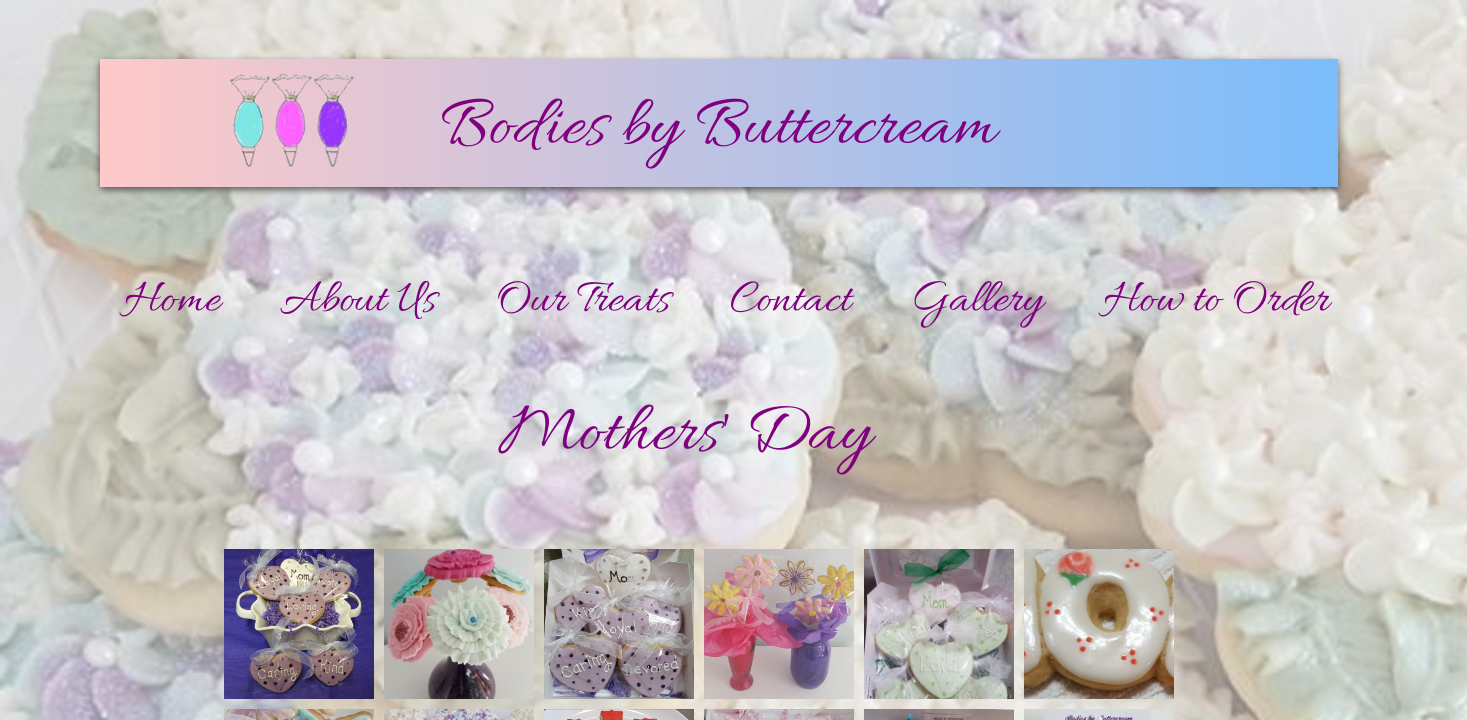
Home (172, 302)
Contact (790, 302)
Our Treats (583, 302)
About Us (358, 302)
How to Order (1216, 302)
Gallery (977, 302)
